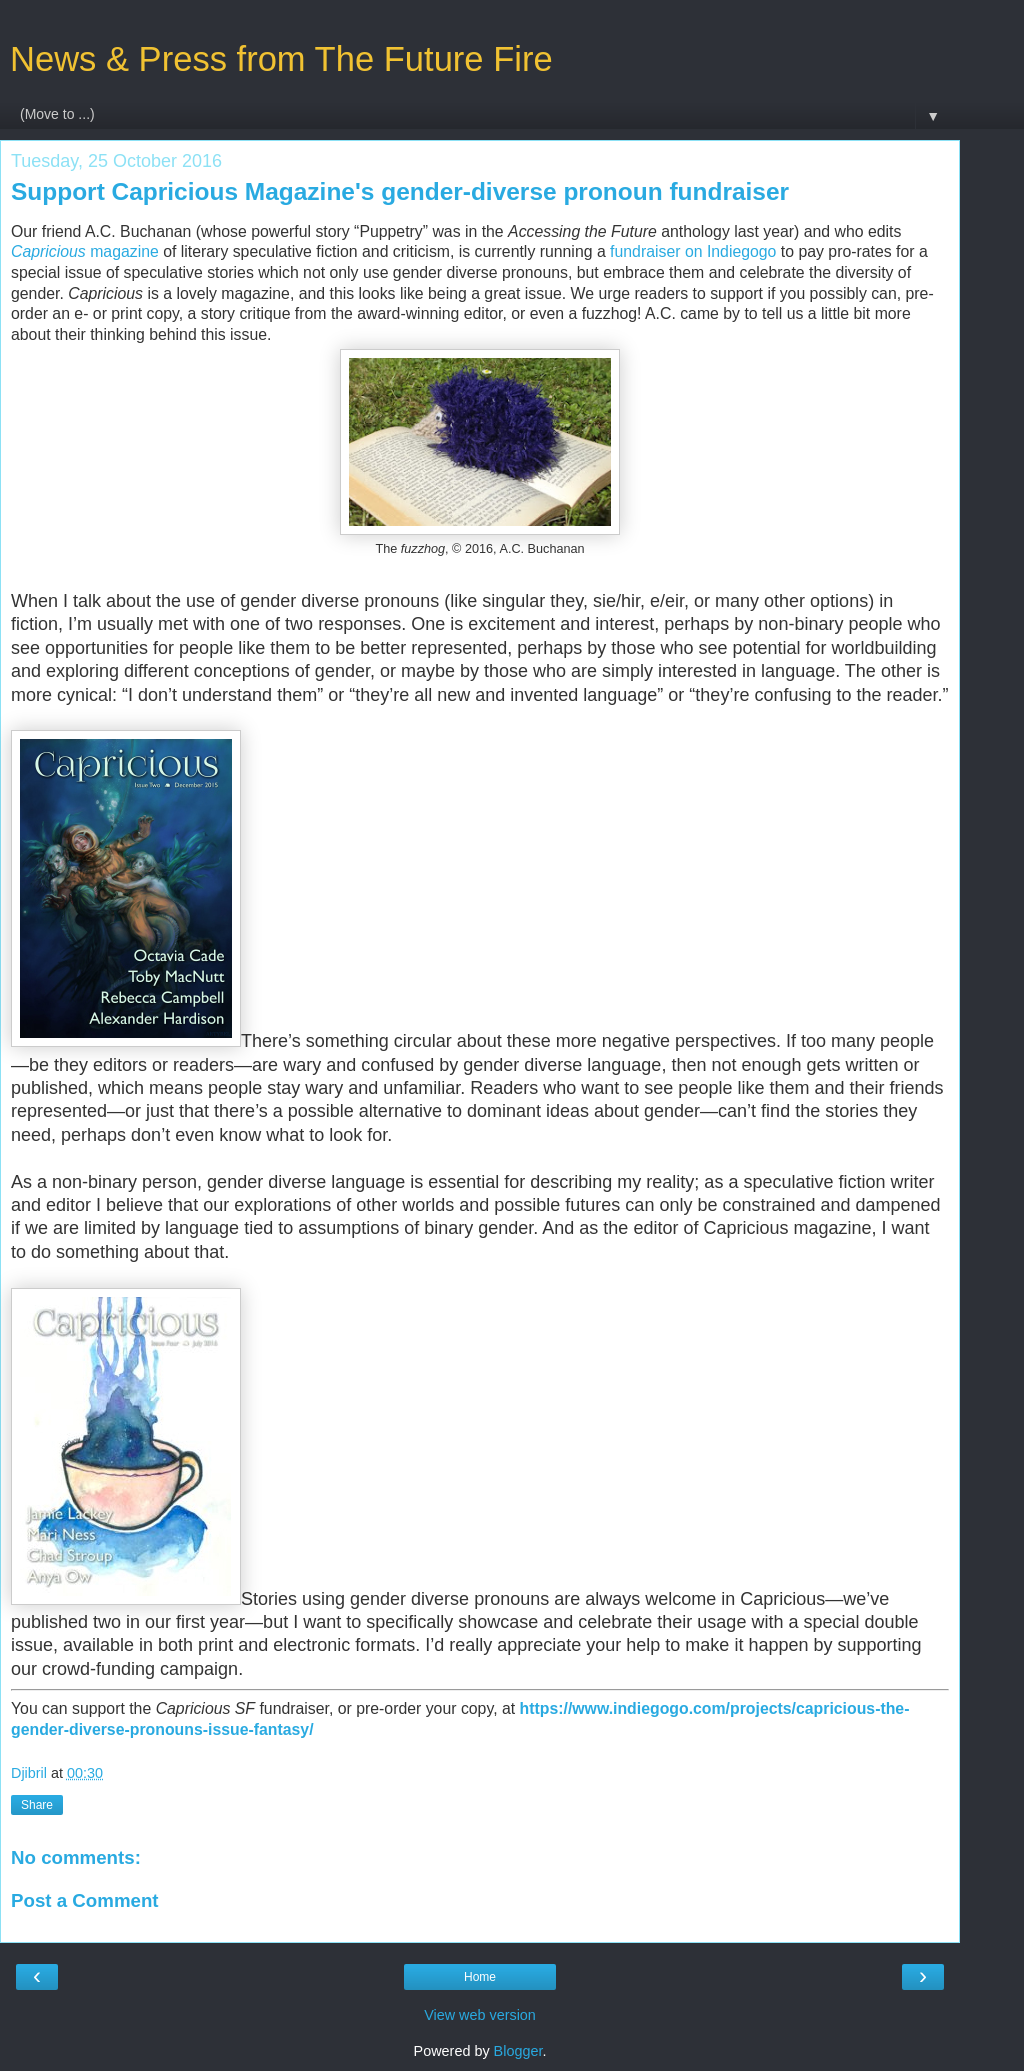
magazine (85, 251)
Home (480, 1977)
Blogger (518, 2051)
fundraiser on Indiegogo (693, 251)
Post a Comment (85, 1900)
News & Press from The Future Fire (281, 59)
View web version (480, 2015)
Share (37, 1805)
